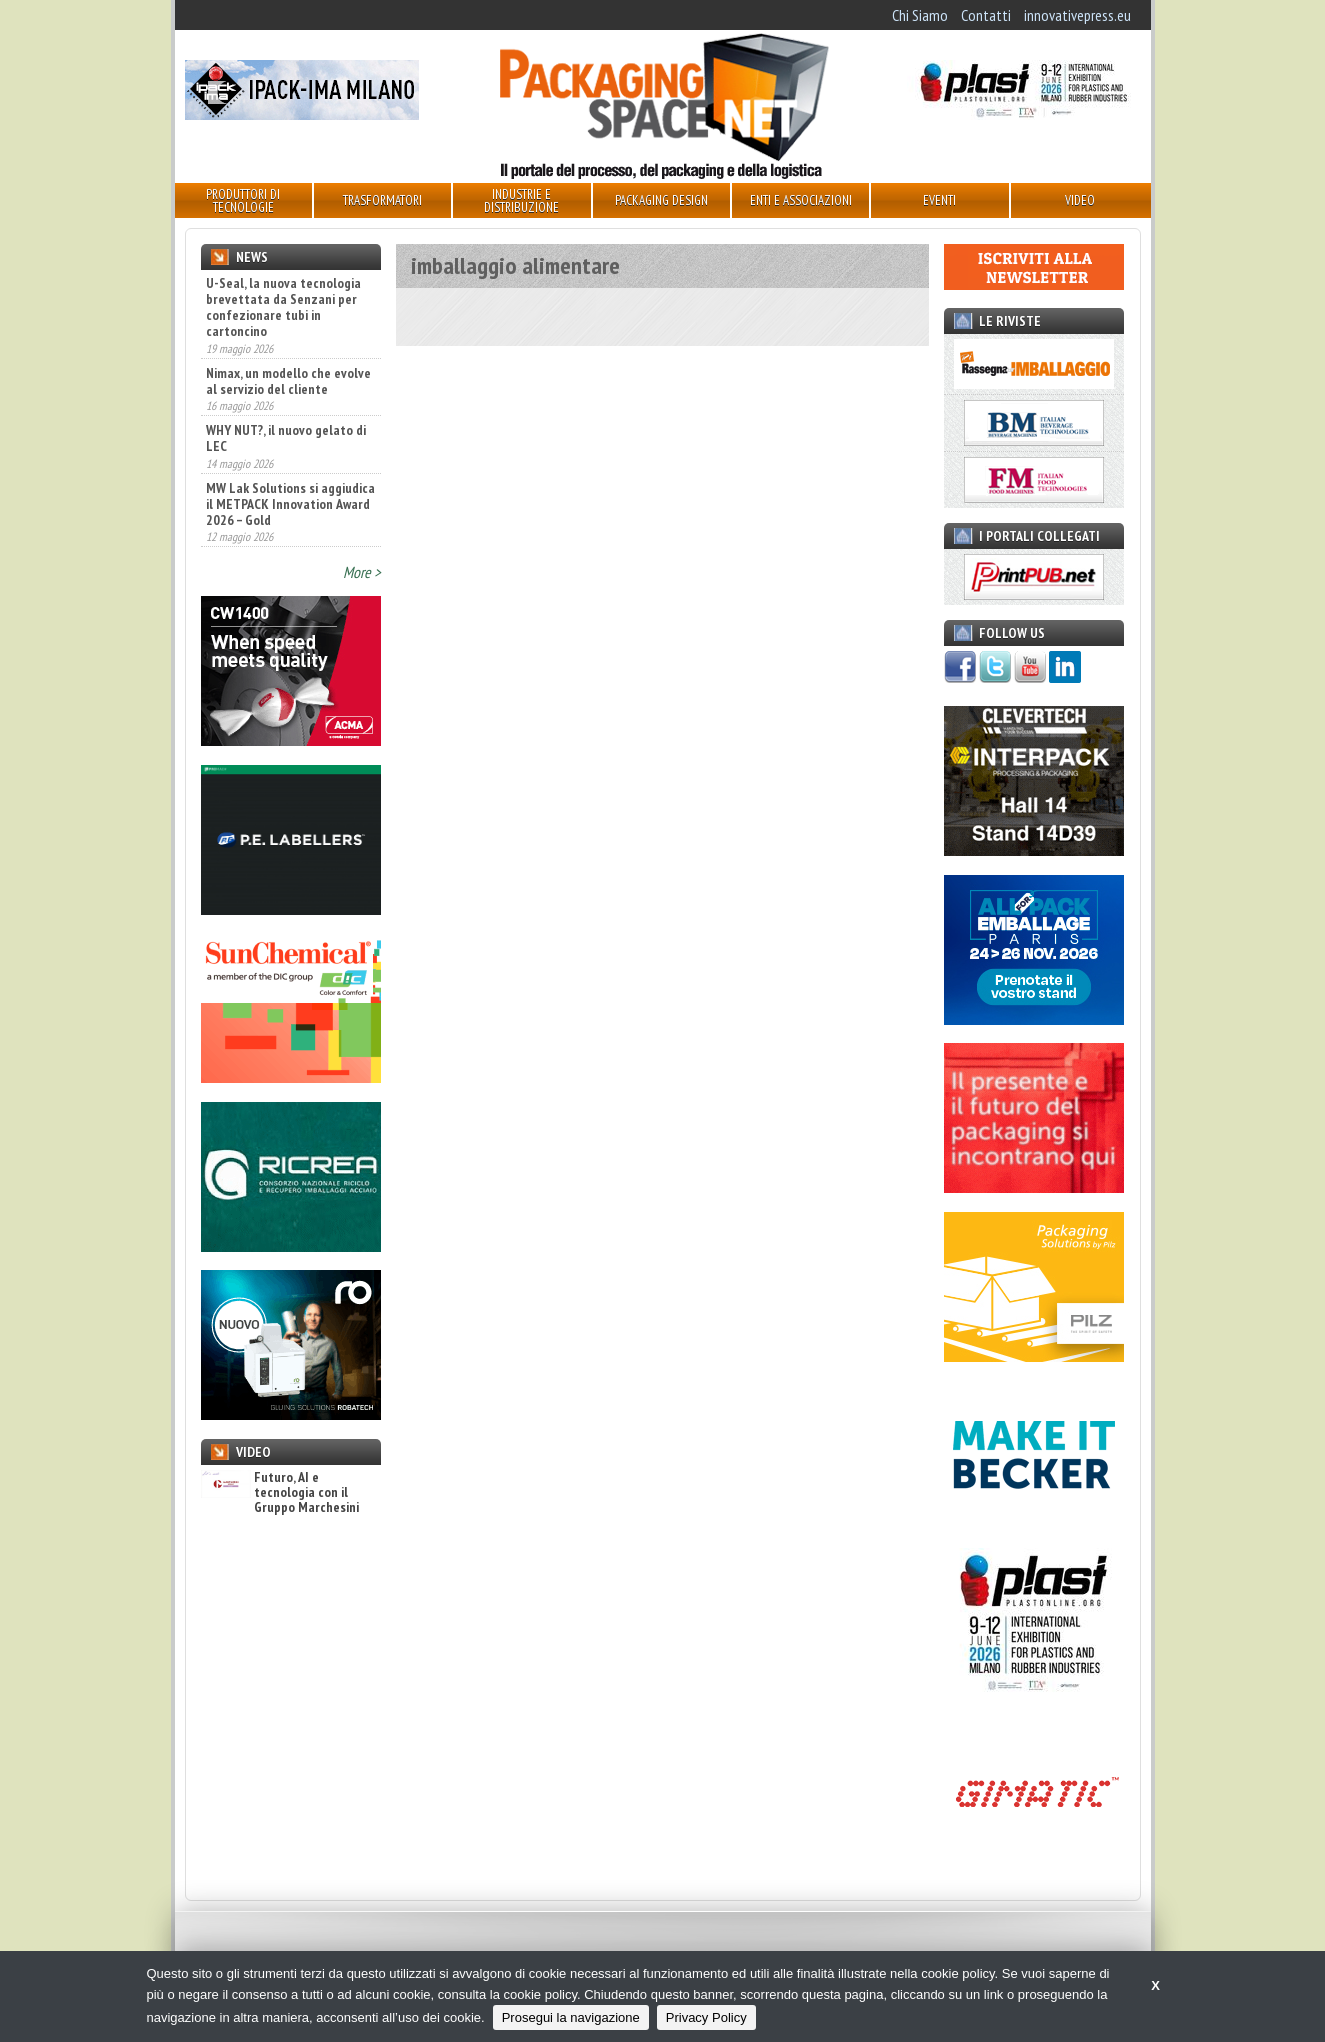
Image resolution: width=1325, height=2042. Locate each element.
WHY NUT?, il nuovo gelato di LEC (286, 438)
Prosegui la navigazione (571, 2017)
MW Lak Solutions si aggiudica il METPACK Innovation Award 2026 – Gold (290, 504)
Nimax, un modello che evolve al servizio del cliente (288, 381)
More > (362, 572)
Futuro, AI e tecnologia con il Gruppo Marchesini (280, 1493)
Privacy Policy (706, 2017)
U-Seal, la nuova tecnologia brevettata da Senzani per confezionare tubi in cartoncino (283, 307)
